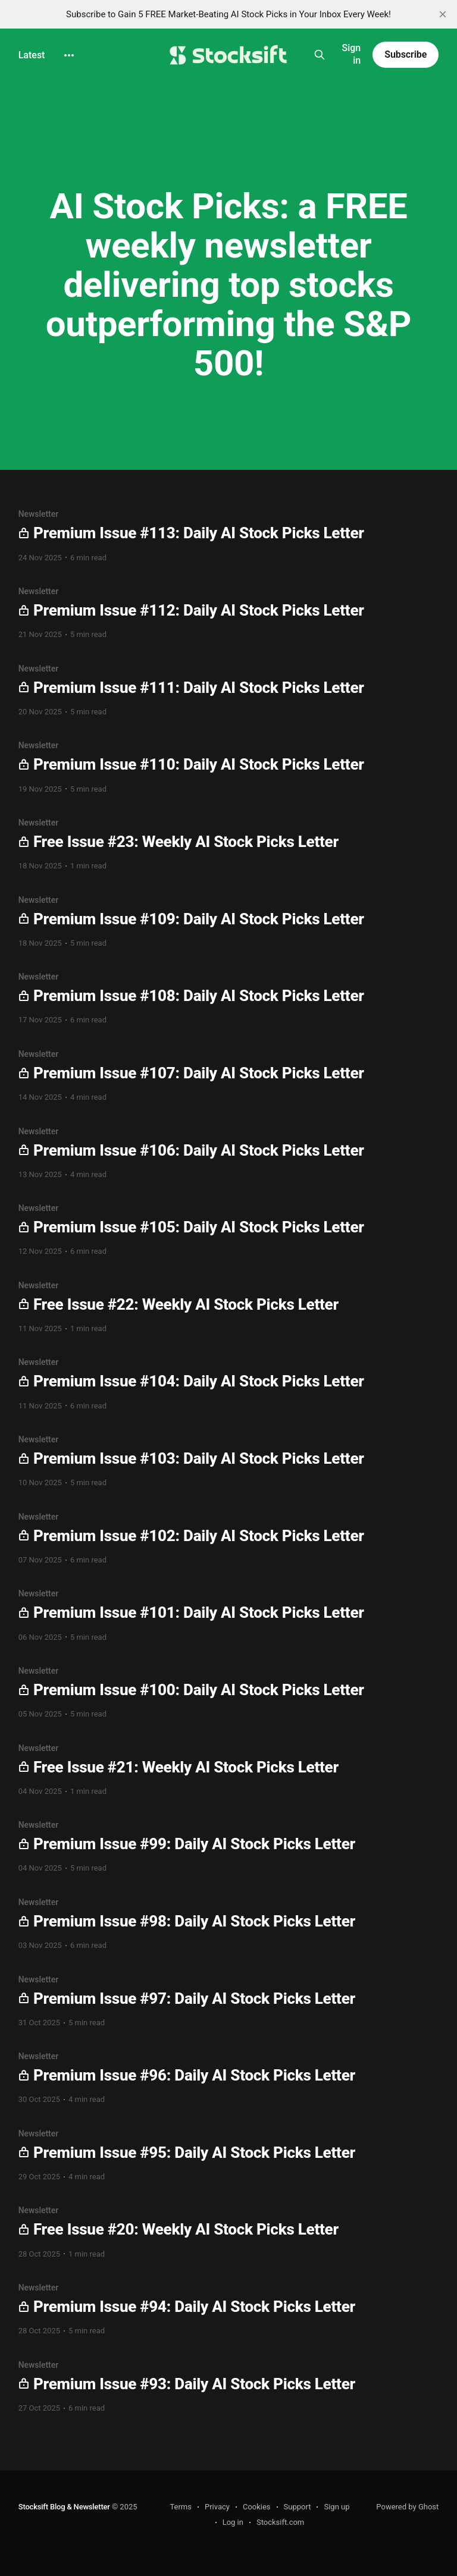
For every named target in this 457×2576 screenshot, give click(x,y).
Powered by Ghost (407, 2506)
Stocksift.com (280, 2522)
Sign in (351, 54)
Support (297, 2506)
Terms (181, 2506)
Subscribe (405, 54)
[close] (442, 14)
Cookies (257, 2506)
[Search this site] (319, 54)
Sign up (336, 2506)
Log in (233, 2522)
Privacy (217, 2506)
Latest (31, 55)
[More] (69, 55)
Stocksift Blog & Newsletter (64, 2506)
